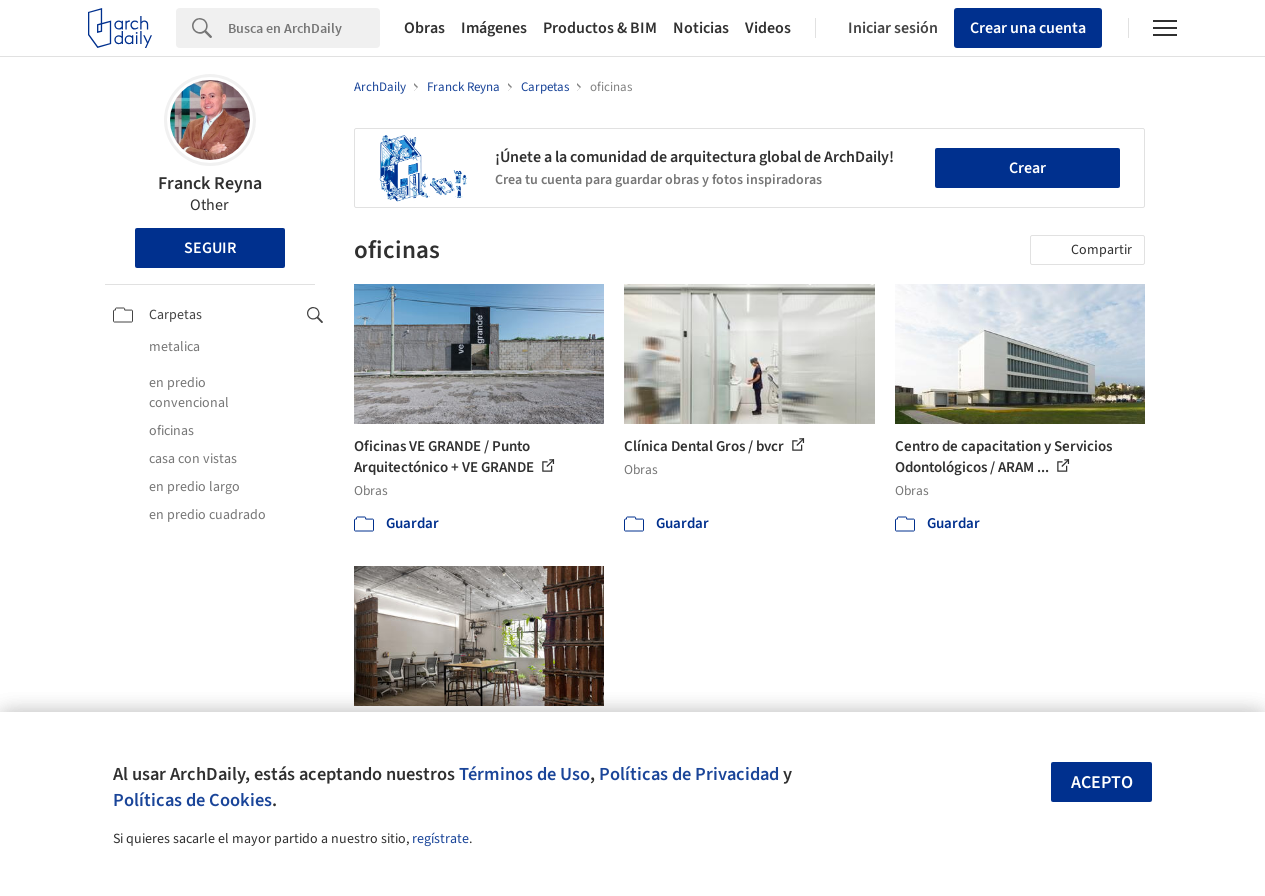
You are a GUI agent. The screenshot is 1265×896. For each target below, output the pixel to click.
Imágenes (494, 28)
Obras (424, 28)
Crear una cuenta (1028, 28)
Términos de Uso (524, 774)
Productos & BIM (600, 28)
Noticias (701, 28)
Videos (768, 28)
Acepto (1102, 782)
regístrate (440, 839)
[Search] (304, 28)
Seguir (210, 248)
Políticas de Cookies (192, 800)
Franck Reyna (210, 183)
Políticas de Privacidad (689, 774)
